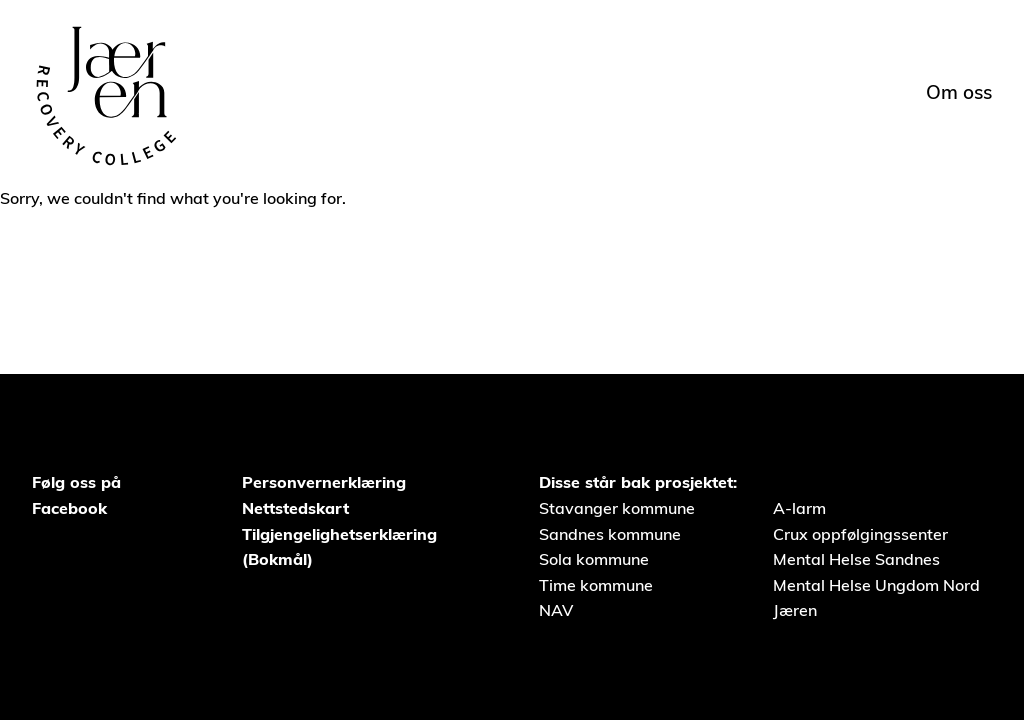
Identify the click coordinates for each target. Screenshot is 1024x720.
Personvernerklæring (324, 482)
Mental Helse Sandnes (856, 559)
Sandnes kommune (610, 534)
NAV (556, 610)
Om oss (959, 92)
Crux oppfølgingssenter (860, 534)
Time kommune (596, 585)
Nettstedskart (295, 508)
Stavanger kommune (617, 508)
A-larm (799, 508)
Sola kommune (594, 559)
